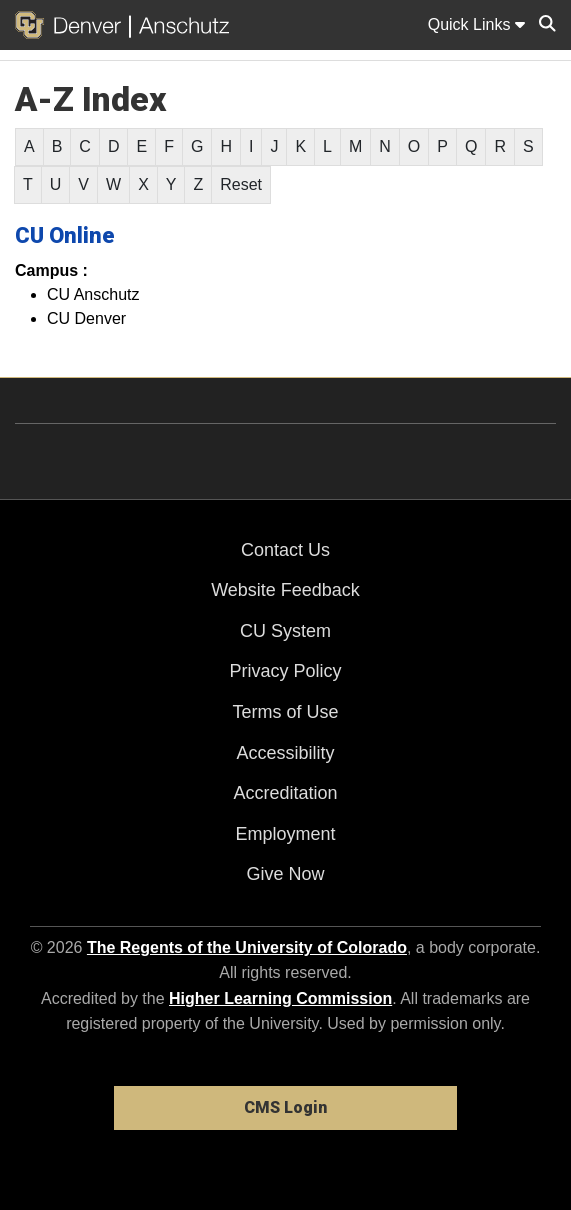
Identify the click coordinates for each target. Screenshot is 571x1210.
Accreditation (285, 793)
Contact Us (285, 550)
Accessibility (285, 753)
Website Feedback (285, 590)
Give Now (285, 874)
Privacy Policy (285, 671)
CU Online (65, 235)
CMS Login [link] (285, 1107)
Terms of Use (285, 712)
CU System (285, 631)
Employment (285, 834)
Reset (241, 184)
